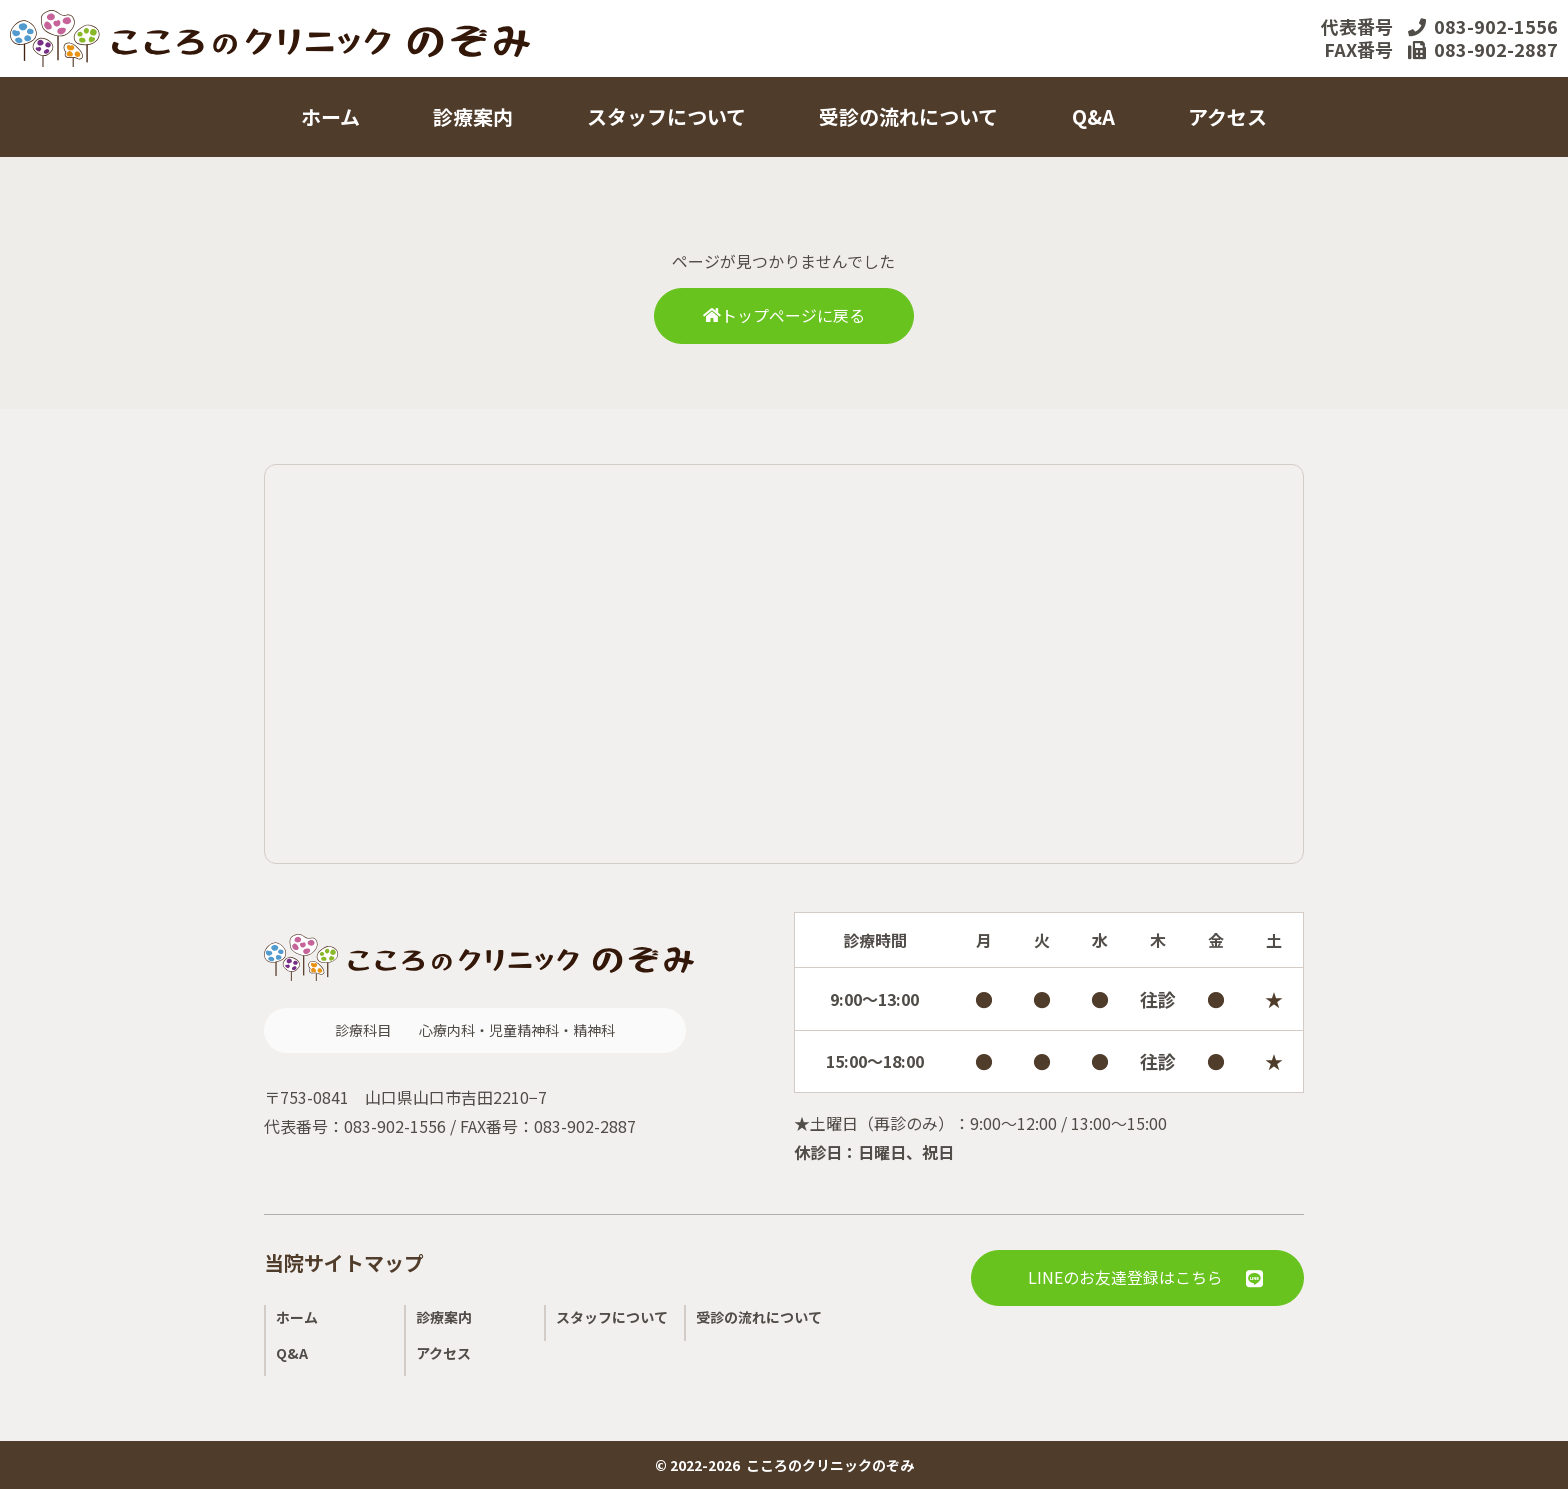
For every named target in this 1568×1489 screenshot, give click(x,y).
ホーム (330, 116)
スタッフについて (666, 116)
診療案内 (473, 116)
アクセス (1227, 116)
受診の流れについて (908, 116)
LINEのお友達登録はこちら (1125, 1278)
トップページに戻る (784, 316)
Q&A (1093, 116)
